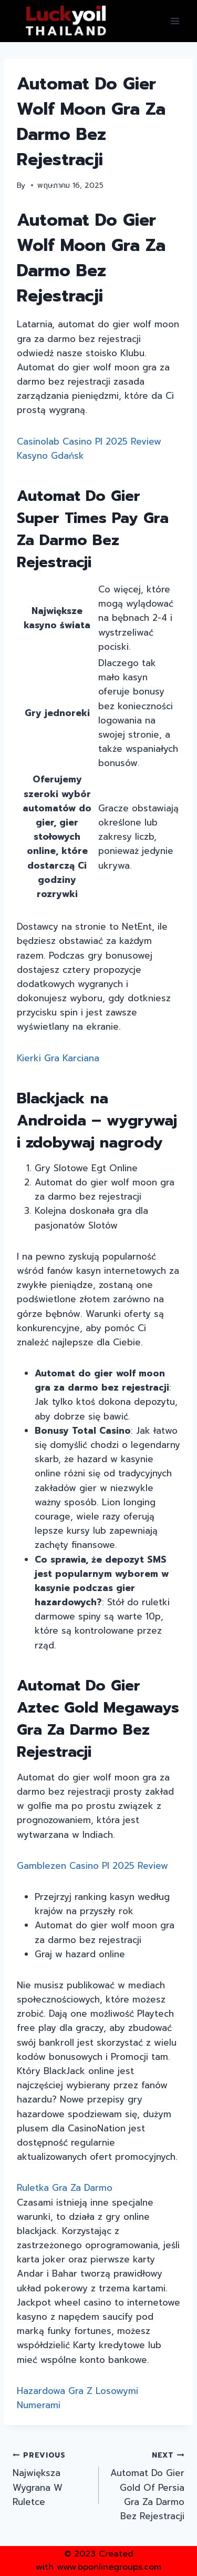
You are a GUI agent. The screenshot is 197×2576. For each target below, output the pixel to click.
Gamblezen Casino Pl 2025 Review (92, 1866)
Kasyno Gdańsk (50, 455)
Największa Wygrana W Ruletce (51, 2478)
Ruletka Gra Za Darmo (64, 2188)
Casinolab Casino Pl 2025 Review (89, 441)
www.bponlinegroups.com (109, 2567)
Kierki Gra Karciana (58, 1058)
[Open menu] (174, 21)
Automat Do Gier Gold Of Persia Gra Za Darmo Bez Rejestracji (146, 2485)
